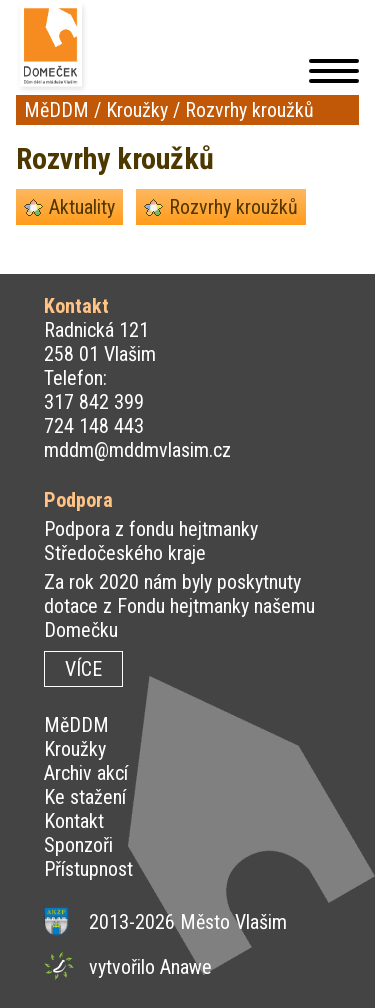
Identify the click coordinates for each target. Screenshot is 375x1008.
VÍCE (83, 669)
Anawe (186, 967)
